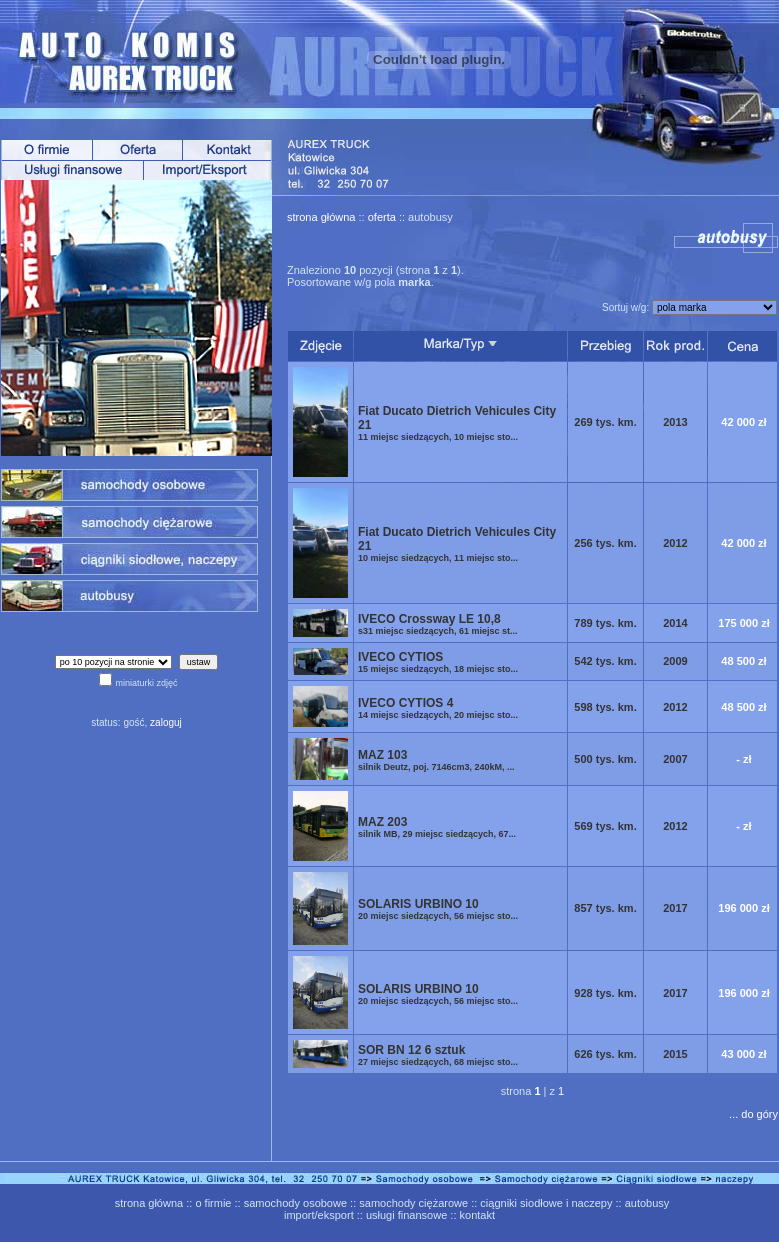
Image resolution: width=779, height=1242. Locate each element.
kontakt (477, 1215)
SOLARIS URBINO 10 (438, 909)
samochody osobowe (295, 1203)
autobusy (647, 1203)
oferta (382, 217)
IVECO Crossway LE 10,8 (438, 624)
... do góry (753, 1114)
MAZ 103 (436, 760)
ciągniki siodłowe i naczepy (546, 1203)
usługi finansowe (406, 1215)
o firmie (213, 1203)
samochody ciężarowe (413, 1203)
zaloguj (166, 722)
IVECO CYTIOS (438, 662)
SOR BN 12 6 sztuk (438, 1055)
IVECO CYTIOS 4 (438, 708)
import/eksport (319, 1215)
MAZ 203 (437, 827)
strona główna (321, 217)
